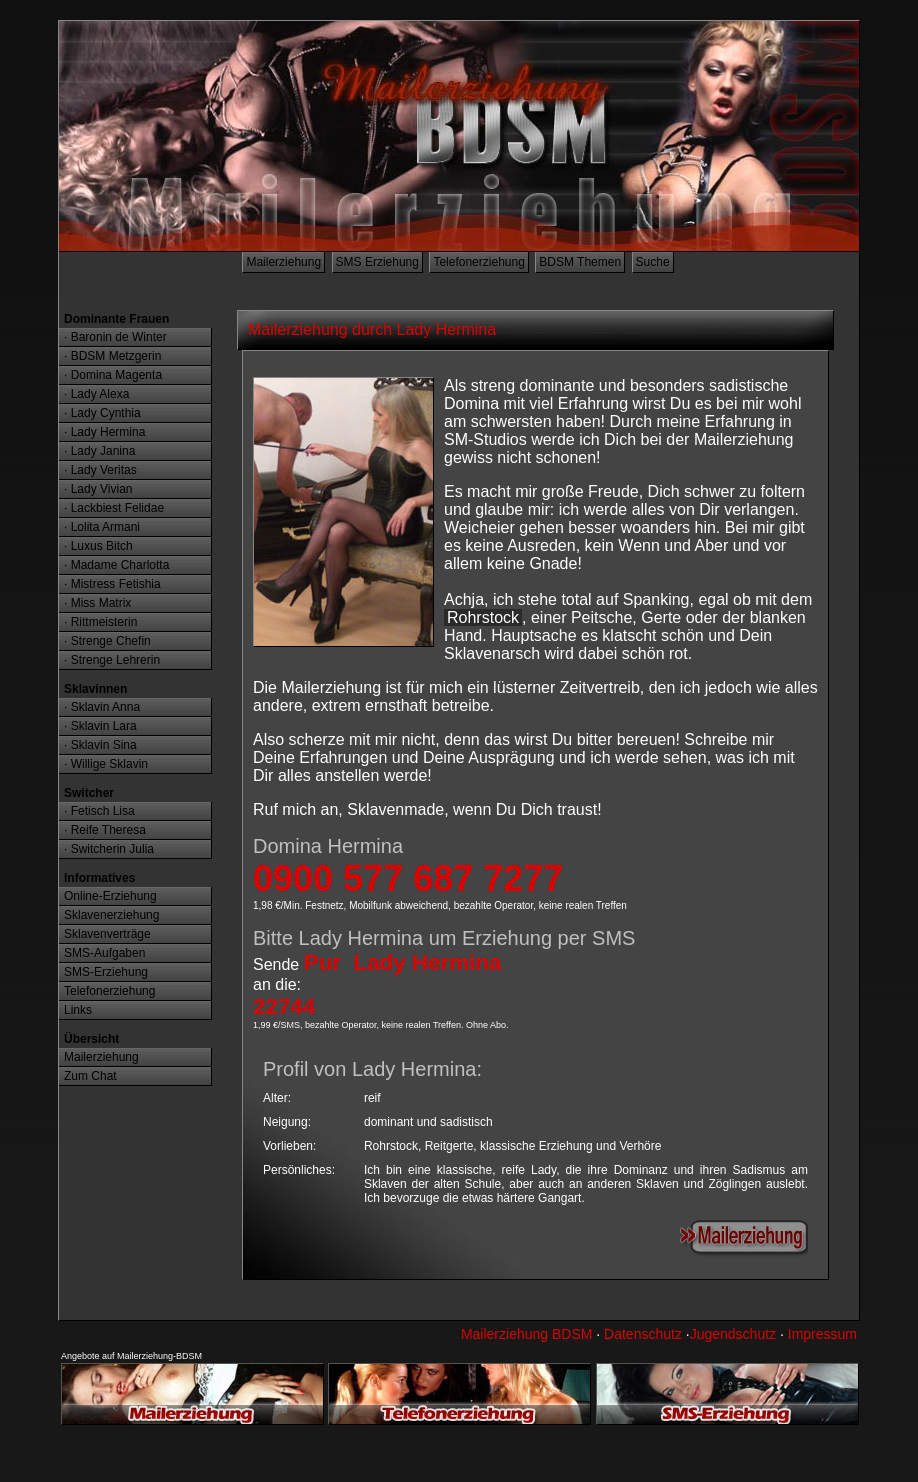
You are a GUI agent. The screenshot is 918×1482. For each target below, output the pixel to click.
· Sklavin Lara (100, 726)
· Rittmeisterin (100, 622)
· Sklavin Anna (102, 707)
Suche (653, 262)
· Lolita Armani (102, 527)
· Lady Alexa (96, 394)
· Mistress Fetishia (112, 584)
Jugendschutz (733, 1334)
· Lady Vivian (98, 489)
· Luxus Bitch (98, 546)
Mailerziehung (283, 262)
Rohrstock (483, 617)
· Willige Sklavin (106, 764)
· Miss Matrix (97, 603)
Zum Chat (90, 1076)
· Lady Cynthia (102, 413)
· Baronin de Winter (115, 337)
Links (78, 1010)
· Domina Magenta (113, 375)
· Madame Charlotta (116, 565)
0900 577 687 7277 (408, 878)
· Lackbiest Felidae (114, 508)
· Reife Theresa (105, 830)
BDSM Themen (580, 262)
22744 (284, 1006)
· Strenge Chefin (107, 641)
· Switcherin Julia (109, 849)
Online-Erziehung (110, 896)
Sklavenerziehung (111, 915)
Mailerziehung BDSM (527, 1334)
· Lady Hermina (104, 432)
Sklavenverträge (107, 934)
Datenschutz (643, 1334)
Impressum (822, 1334)
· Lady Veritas (100, 470)
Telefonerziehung (478, 262)
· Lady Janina (99, 451)
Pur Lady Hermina (403, 962)
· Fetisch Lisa (99, 811)
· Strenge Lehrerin (112, 660)
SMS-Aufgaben (104, 953)
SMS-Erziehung (106, 972)
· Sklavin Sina (100, 745)
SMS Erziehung (377, 262)
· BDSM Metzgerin (112, 356)
